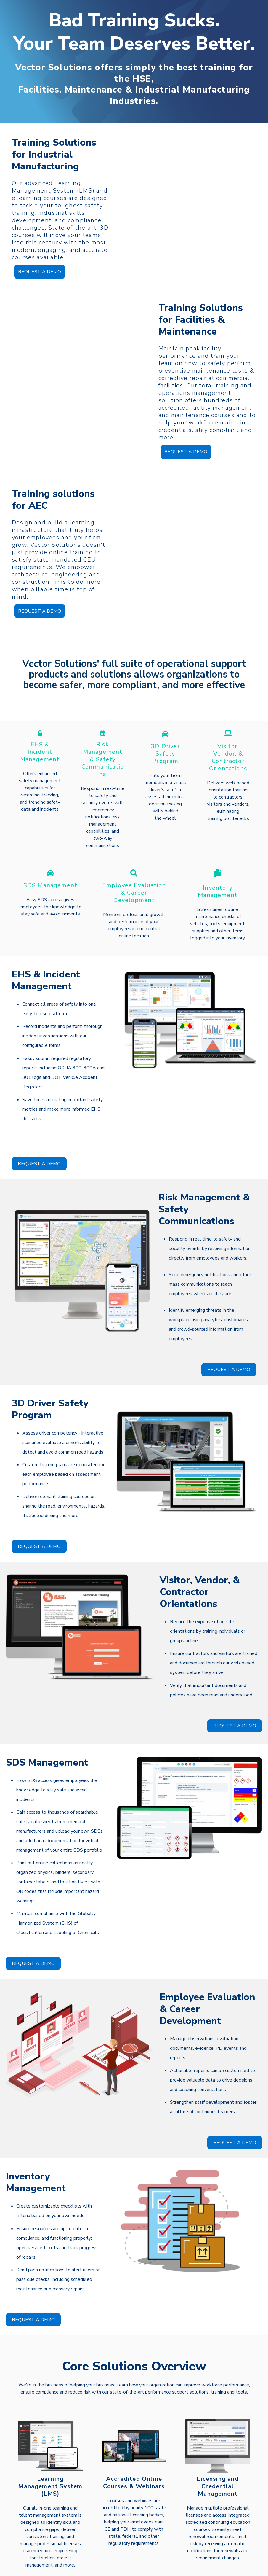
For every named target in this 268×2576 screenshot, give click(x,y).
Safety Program (165, 738)
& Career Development (134, 877)
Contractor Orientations (228, 745)
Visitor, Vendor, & (228, 731)
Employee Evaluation (134, 866)
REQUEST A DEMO (39, 270)
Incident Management (40, 736)
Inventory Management (217, 872)
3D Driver (165, 727)
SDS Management (50, 866)
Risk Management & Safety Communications (102, 740)
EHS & (40, 725)
